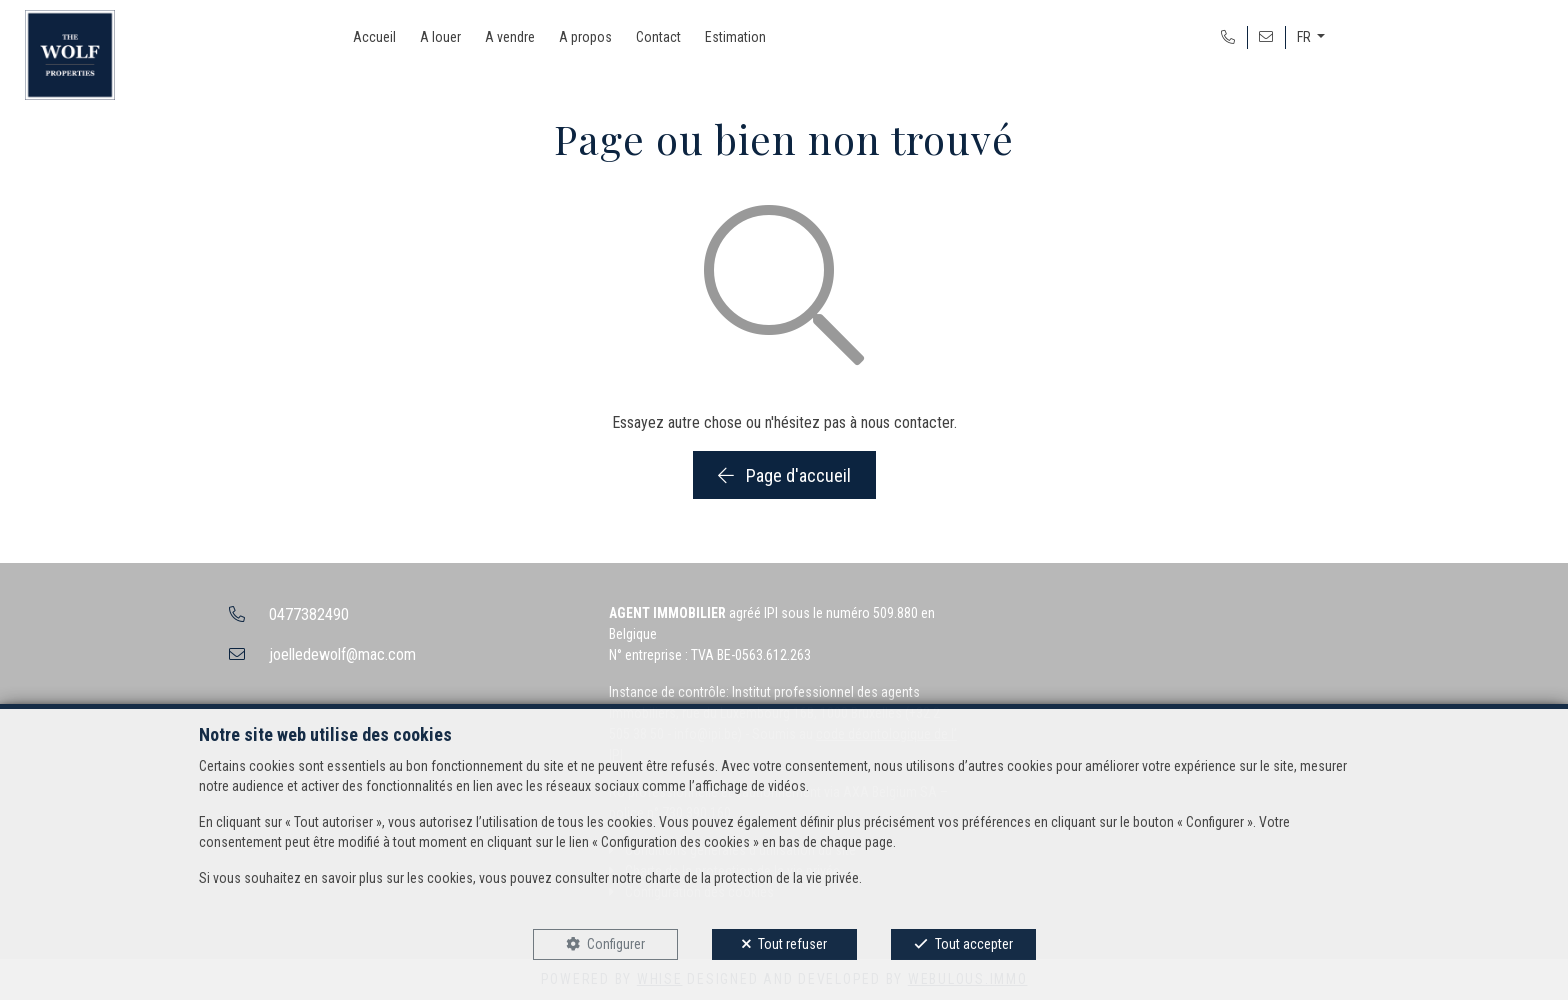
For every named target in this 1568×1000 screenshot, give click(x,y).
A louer (440, 37)
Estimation (735, 37)
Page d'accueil (784, 475)
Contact (658, 37)
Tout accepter (974, 944)
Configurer (616, 944)
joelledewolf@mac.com (342, 654)
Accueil (374, 37)
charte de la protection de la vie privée (752, 878)
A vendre (510, 37)
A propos (585, 37)
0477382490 (309, 614)
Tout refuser (792, 944)
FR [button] (1305, 37)
